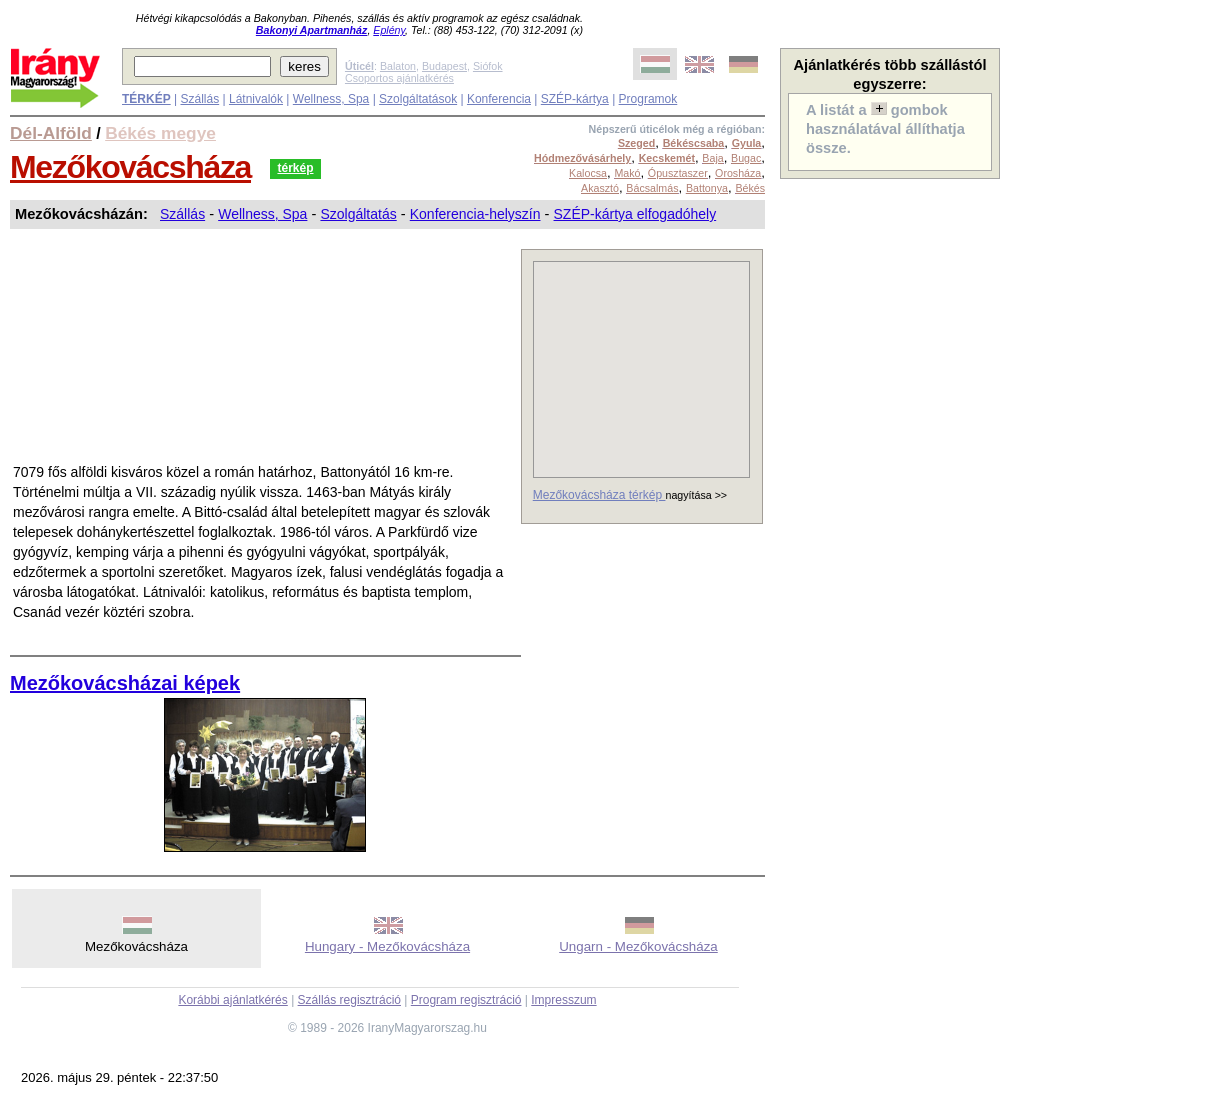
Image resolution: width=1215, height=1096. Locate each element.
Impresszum (563, 1000)
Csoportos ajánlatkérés (399, 78)
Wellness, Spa (331, 99)
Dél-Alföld (51, 133)
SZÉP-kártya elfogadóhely (635, 214)
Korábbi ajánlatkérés (232, 1000)
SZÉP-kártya (575, 99)
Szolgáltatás (358, 214)
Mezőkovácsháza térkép (599, 495)
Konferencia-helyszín (475, 214)
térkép (295, 168)
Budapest (444, 66)
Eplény (389, 30)
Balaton (398, 66)
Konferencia (499, 99)
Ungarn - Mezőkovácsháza (638, 946)
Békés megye (160, 133)
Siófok (488, 66)
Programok (648, 99)
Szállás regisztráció (349, 1000)
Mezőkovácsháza (130, 167)
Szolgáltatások (418, 99)
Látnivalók (256, 99)
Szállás (199, 99)
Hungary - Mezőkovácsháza (387, 946)
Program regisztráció (466, 1000)
